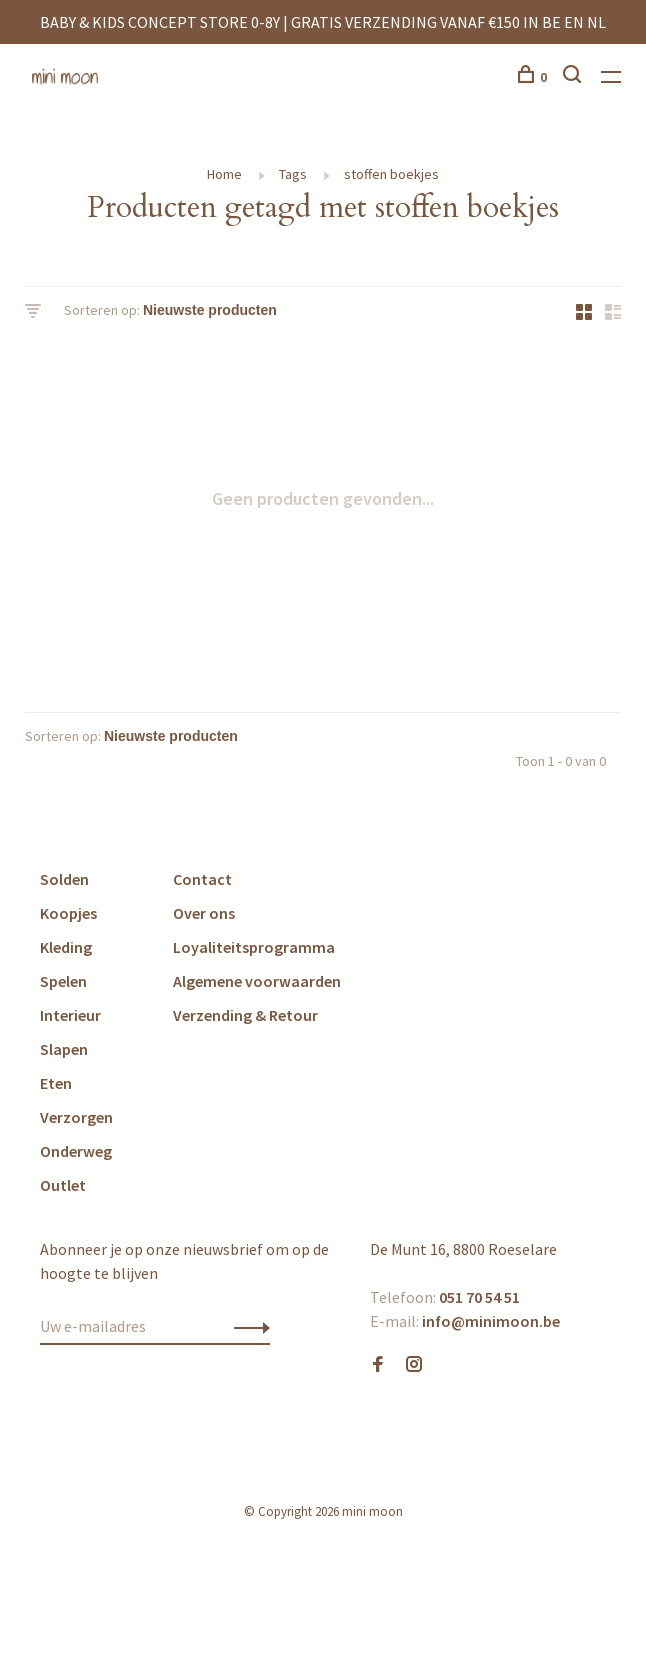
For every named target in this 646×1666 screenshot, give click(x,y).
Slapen (64, 1049)
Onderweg (76, 1151)
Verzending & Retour (245, 1015)
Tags (293, 174)
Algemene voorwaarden (257, 981)
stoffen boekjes (391, 174)
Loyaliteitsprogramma (254, 947)
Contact (202, 879)
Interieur (70, 1015)
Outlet (63, 1185)
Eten (56, 1083)
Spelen (63, 981)
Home (224, 174)
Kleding (66, 947)
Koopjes (68, 913)
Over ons (204, 913)
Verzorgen (76, 1117)
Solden (64, 879)
